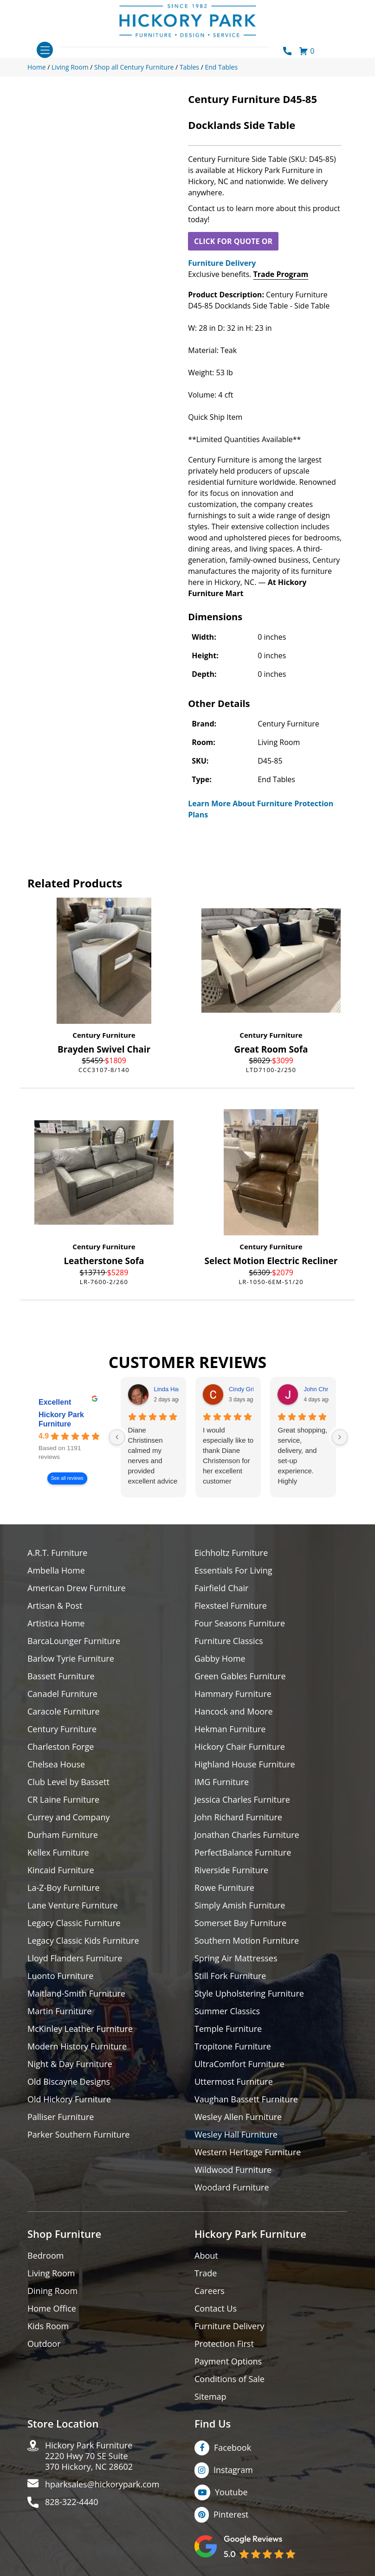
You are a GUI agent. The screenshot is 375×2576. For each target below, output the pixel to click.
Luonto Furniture (60, 1976)
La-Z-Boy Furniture (63, 1887)
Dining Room (52, 2291)
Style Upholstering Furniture (249, 1993)
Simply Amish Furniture (239, 1905)
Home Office (51, 2308)
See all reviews (67, 1478)
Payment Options (228, 2361)
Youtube (231, 2492)
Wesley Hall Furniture (236, 2134)
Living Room (51, 2273)
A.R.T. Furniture (57, 1553)
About (206, 2255)
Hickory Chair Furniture (239, 1746)
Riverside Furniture (231, 1870)
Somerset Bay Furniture (240, 1923)
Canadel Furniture (62, 1694)
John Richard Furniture (238, 1817)
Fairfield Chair (221, 1588)
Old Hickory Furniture (69, 2099)
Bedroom (45, 2255)
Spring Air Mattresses (236, 1958)
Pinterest (230, 2514)
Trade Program (280, 274)
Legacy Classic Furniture (74, 1923)
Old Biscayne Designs (68, 2081)
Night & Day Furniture (69, 2064)
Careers (209, 2291)
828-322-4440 (71, 2502)
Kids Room (48, 2326)
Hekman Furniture (229, 1729)
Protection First (224, 2343)
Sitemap (210, 2396)
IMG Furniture (221, 1782)
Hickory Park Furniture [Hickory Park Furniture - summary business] (61, 1419)
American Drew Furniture (76, 1588)
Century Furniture (103, 1035)
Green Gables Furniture (240, 1676)
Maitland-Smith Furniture (76, 1993)
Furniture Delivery (222, 263)
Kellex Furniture (58, 1852)
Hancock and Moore (233, 1711)
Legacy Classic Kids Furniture (83, 1940)
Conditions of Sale (229, 2379)
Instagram (233, 2469)
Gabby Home (220, 1658)
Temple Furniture (228, 2029)
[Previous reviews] (117, 1437)
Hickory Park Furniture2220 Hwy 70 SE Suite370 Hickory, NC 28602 (89, 2456)
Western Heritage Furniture (247, 2152)
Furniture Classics (228, 1641)
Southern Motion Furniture (246, 1940)
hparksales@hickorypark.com (102, 2484)
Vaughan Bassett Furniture (246, 2099)
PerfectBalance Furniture (242, 1852)
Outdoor (43, 2343)
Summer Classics (227, 2011)
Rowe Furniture (224, 1887)
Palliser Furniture (60, 2117)
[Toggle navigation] (45, 50)
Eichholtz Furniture (231, 1553)
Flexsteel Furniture (230, 1605)
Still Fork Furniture (230, 1976)
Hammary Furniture (233, 1694)
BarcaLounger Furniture (73, 1641)
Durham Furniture (62, 1835)
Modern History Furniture (77, 2046)
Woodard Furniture (231, 2187)
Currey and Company (68, 1817)
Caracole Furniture (63, 1711)
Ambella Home (56, 1570)
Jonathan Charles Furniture (246, 1835)
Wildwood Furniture (233, 2170)
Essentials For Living (233, 1570)
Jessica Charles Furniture (242, 1799)
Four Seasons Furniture (239, 1623)
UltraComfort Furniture (239, 2064)
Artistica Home (55, 1623)
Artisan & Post (54, 1605)
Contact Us (215, 2308)
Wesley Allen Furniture (238, 2117)
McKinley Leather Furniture (80, 2029)
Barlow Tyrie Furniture (70, 1658)
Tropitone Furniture (232, 2046)
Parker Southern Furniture (78, 2134)
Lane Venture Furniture (72, 1905)
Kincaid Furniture (60, 1870)
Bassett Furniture (61, 1676)
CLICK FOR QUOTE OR (233, 241)
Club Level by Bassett (68, 1782)
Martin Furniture (59, 2011)
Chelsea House (56, 1764)
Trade (205, 2273)
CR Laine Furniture (63, 1799)
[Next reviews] (340, 1437)
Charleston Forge (60, 1746)
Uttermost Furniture (233, 2081)
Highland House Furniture (244, 1764)
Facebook (232, 2447)
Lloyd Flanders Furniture (74, 1958)
